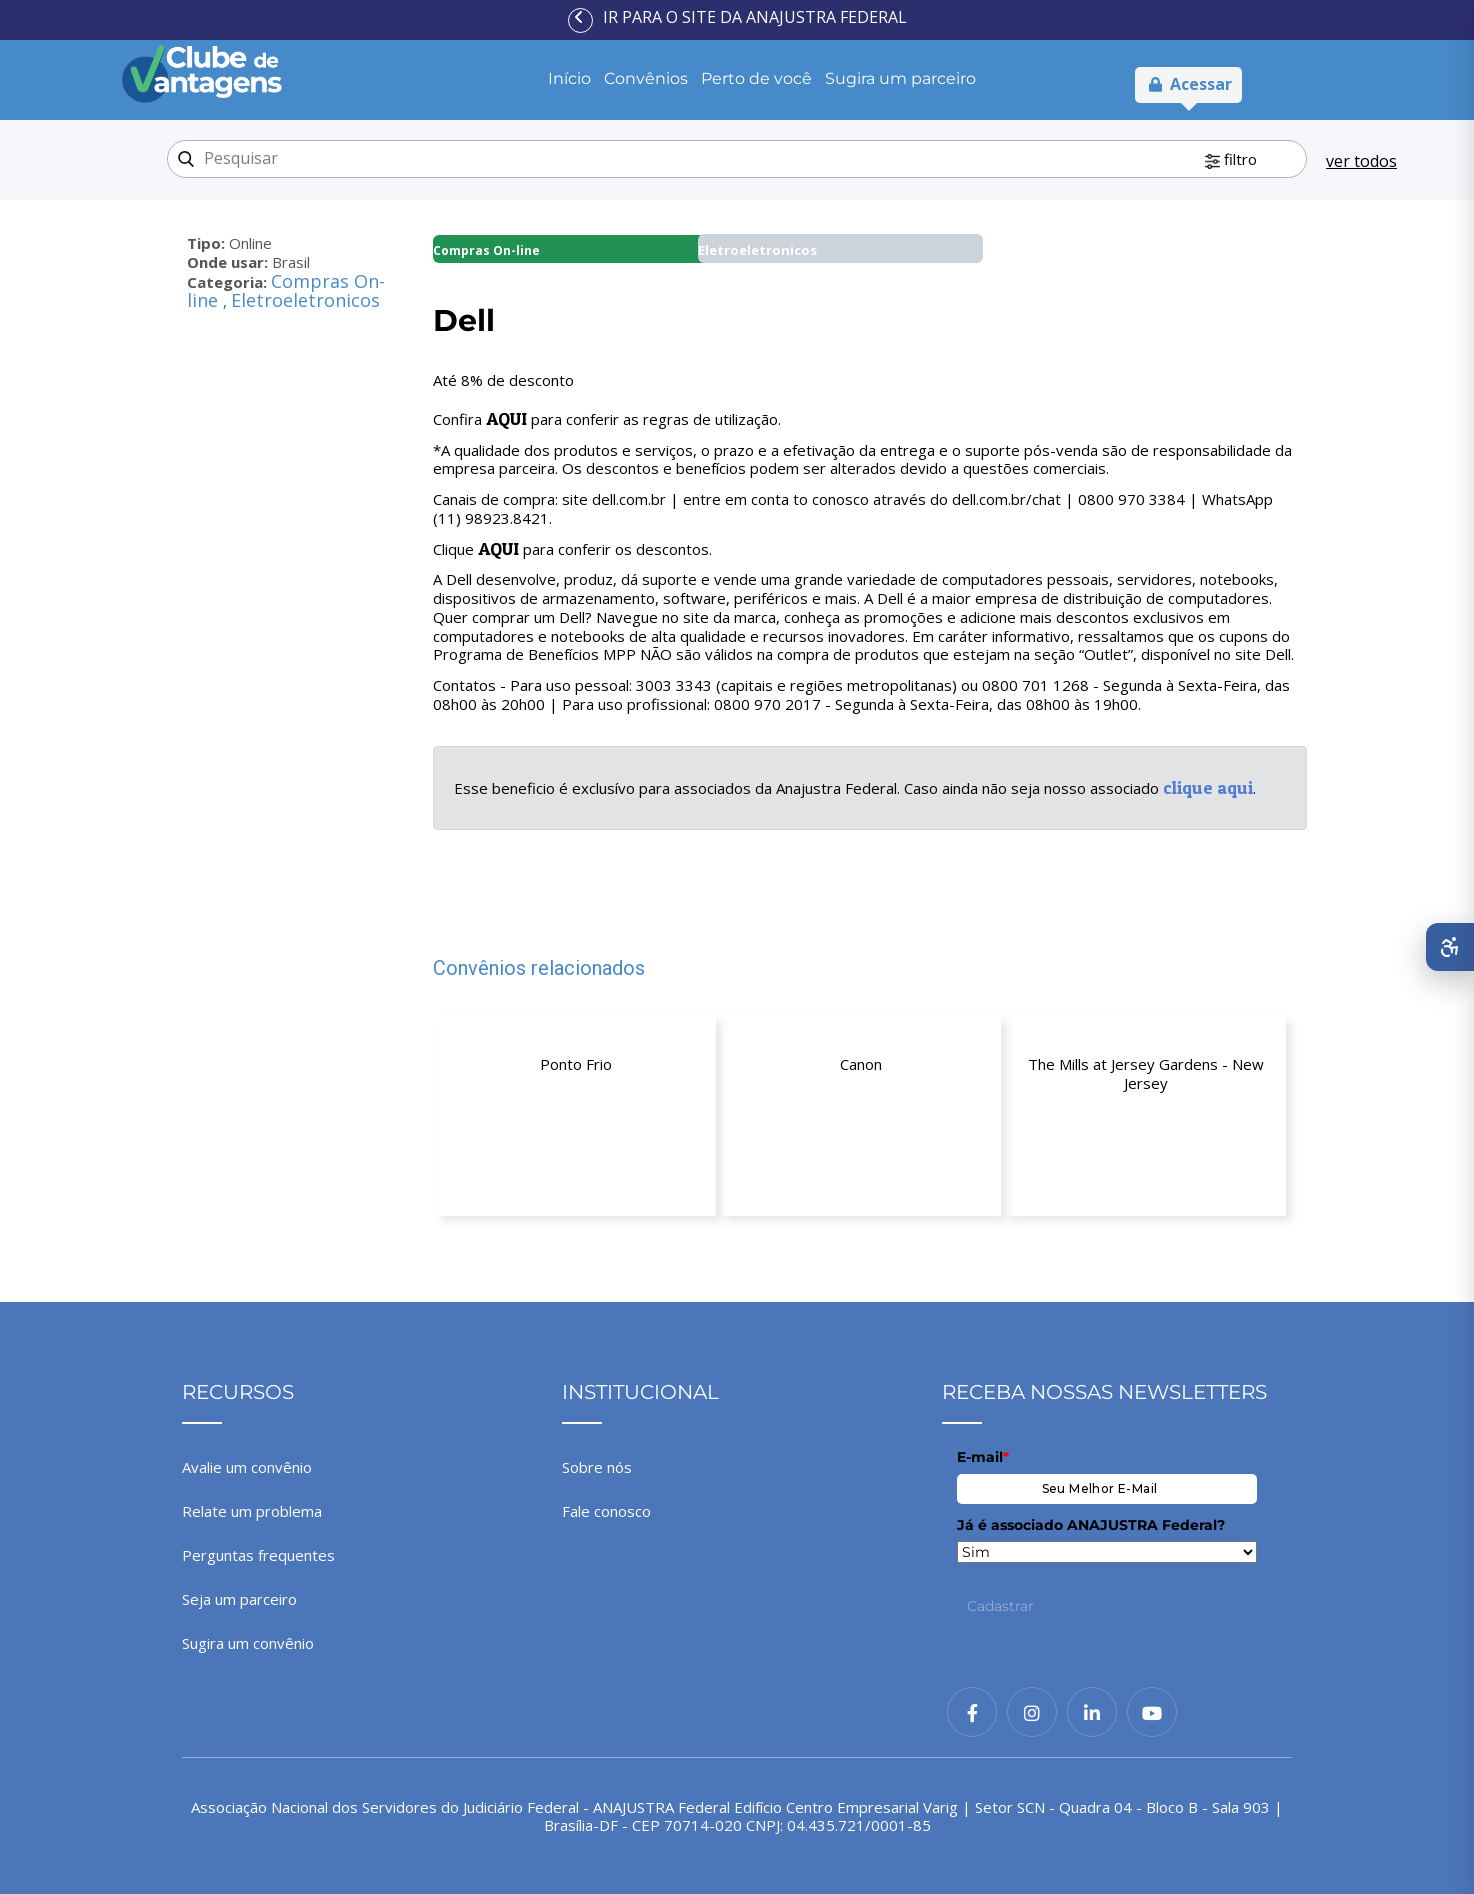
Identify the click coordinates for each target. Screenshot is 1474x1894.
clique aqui (1208, 787)
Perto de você (756, 78)
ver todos (1361, 161)
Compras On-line (486, 250)
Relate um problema (252, 1511)
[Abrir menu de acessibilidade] (1450, 947)
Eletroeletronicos (305, 300)
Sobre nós (597, 1467)
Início (569, 78)
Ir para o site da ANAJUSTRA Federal (755, 17)
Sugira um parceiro (900, 78)
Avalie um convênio (247, 1467)
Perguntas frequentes (258, 1555)
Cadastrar (1000, 1606)
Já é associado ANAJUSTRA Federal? (1091, 1525)
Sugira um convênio (248, 1643)
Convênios (646, 78)
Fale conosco (606, 1511)
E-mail (983, 1457)
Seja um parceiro (239, 1599)
